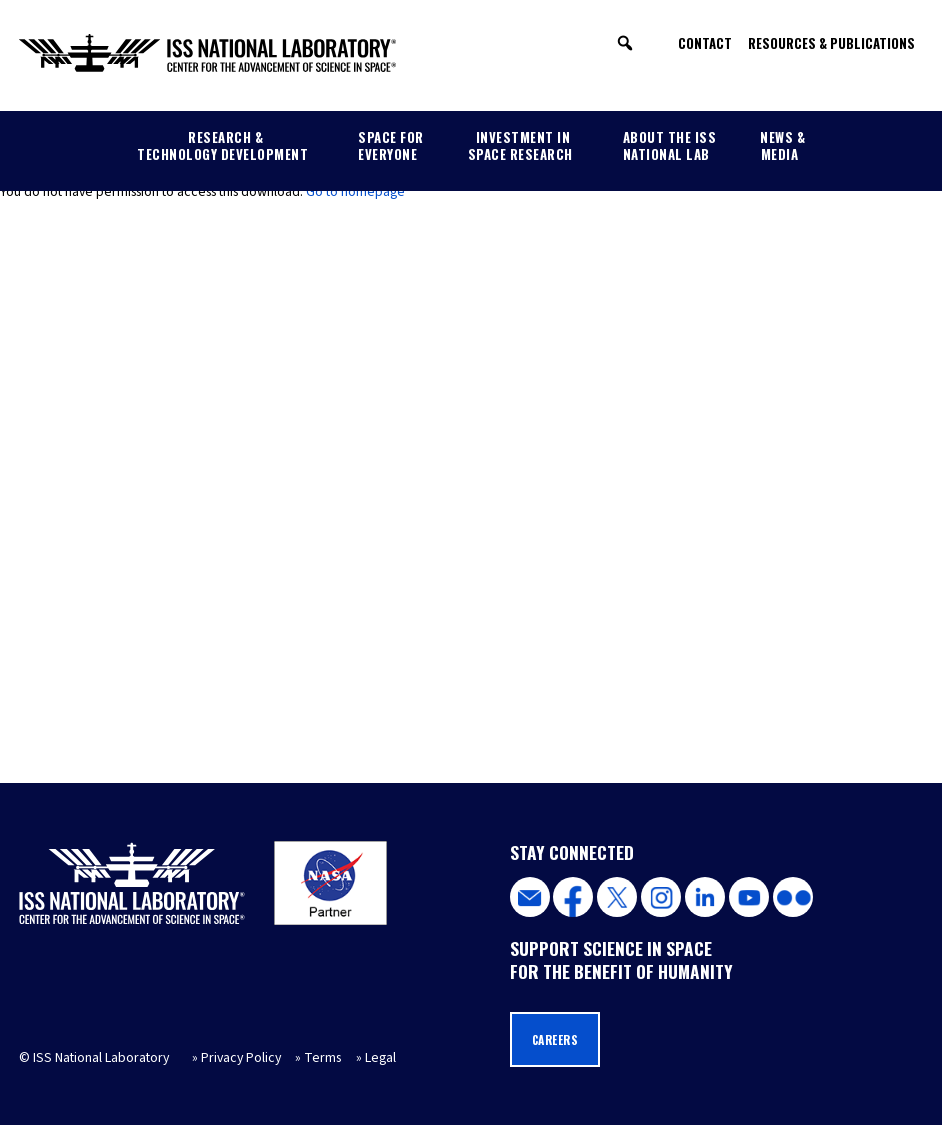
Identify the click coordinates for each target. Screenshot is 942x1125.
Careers (555, 1039)
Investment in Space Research (520, 145)
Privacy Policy (241, 1058)
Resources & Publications (831, 43)
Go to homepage (355, 192)
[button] (625, 43)
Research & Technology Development (222, 145)
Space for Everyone (391, 145)
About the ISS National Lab (670, 145)
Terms (322, 1058)
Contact (705, 43)
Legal (380, 1058)
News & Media (782, 145)
